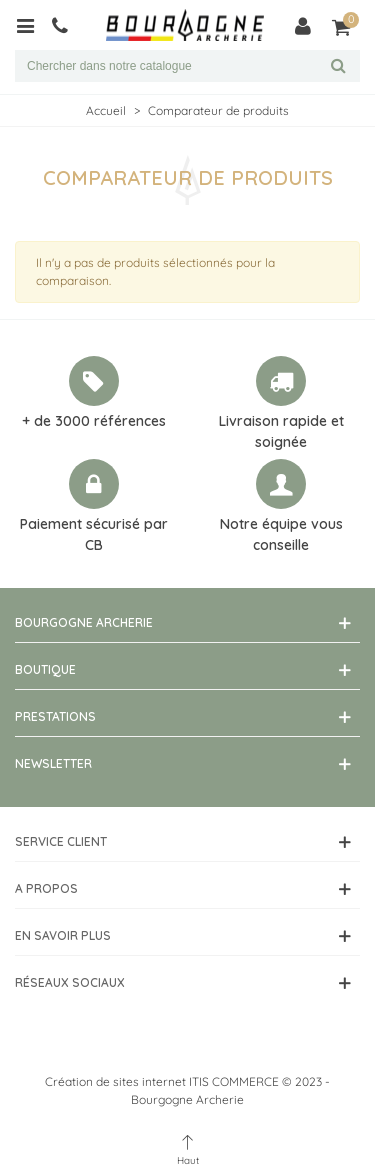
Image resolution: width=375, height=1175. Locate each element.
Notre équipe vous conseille (281, 534)
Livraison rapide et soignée (281, 431)
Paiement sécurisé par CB (94, 534)
